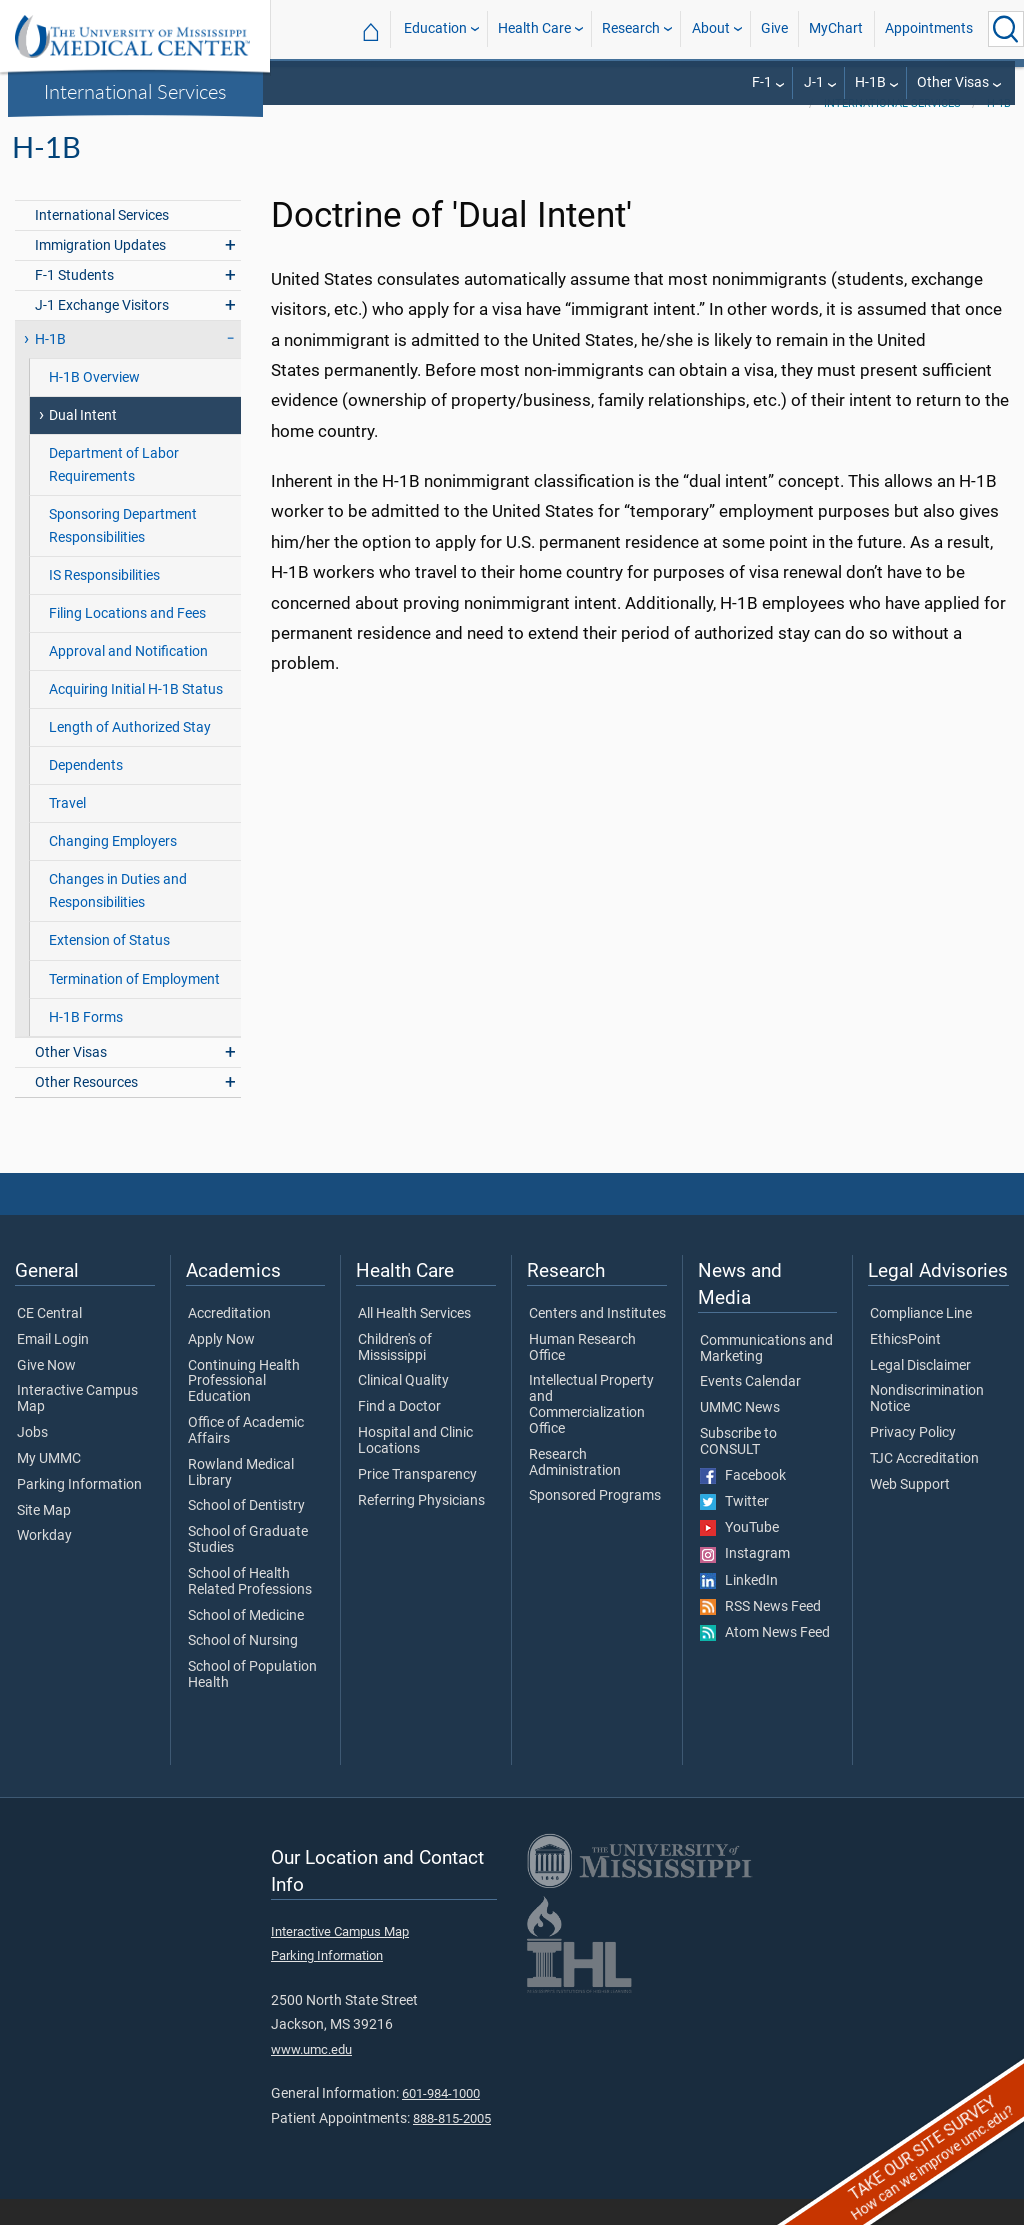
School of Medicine (246, 1642)
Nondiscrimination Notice (927, 1425)
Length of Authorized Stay (130, 753)
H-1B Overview (94, 403)
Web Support (910, 1511)
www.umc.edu (311, 2075)
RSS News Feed (760, 1633)
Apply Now (221, 1366)
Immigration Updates (100, 271)
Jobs (32, 1459)
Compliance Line (921, 1340)
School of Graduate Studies (248, 1566)
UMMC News (740, 1434)
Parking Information (79, 1511)
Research (631, 28)
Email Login (53, 1366)
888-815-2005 (452, 2144)
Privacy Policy (913, 1459)
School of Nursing (243, 1667)
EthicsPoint (905, 1366)
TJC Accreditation (924, 1485)
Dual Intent (83, 441)
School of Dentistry (246, 1532)
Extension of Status (109, 966)
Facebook (743, 1502)
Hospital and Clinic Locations (415, 1467)
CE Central (49, 1340)
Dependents (86, 791)
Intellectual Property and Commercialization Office (591, 1430)
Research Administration (575, 1489)
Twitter (734, 1528)
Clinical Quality (403, 1407)
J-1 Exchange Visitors (102, 331)
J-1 (814, 82)
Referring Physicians (421, 1527)
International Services (135, 91)
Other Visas (953, 82)
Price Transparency (417, 1501)
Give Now (46, 1392)
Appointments (929, 28)
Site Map (44, 1537)
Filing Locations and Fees (127, 639)
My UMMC (49, 1485)
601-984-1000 (441, 2119)
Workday (44, 1562)
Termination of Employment (134, 1005)
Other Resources (86, 1108)
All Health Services (414, 1340)
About (711, 28)
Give (774, 28)
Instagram (745, 1580)
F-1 (762, 82)
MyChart (836, 28)
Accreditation (229, 1340)
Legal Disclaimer (920, 1392)
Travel (67, 829)
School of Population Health (252, 1701)
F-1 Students (74, 301)
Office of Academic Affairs (246, 1457)
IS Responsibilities (104, 601)
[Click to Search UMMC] (1006, 29)
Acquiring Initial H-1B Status (136, 715)
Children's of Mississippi (395, 1374)
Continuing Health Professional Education (244, 1407)
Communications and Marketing (766, 1375)
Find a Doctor (399, 1433)
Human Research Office (582, 1374)
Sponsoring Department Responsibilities (123, 552)
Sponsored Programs (595, 1522)
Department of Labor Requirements (114, 491)
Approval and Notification (128, 677)
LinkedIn (739, 1607)
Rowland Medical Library (241, 1499)
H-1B (870, 82)
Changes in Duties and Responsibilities (118, 917)
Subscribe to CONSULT (738, 1468)
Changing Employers (113, 867)
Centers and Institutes (597, 1340)
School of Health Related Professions (250, 1608)
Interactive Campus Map (77, 1425)
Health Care (534, 28)
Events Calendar (750, 1408)
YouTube (739, 1554)
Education (435, 28)
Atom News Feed (765, 1659)
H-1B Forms (86, 1043)
